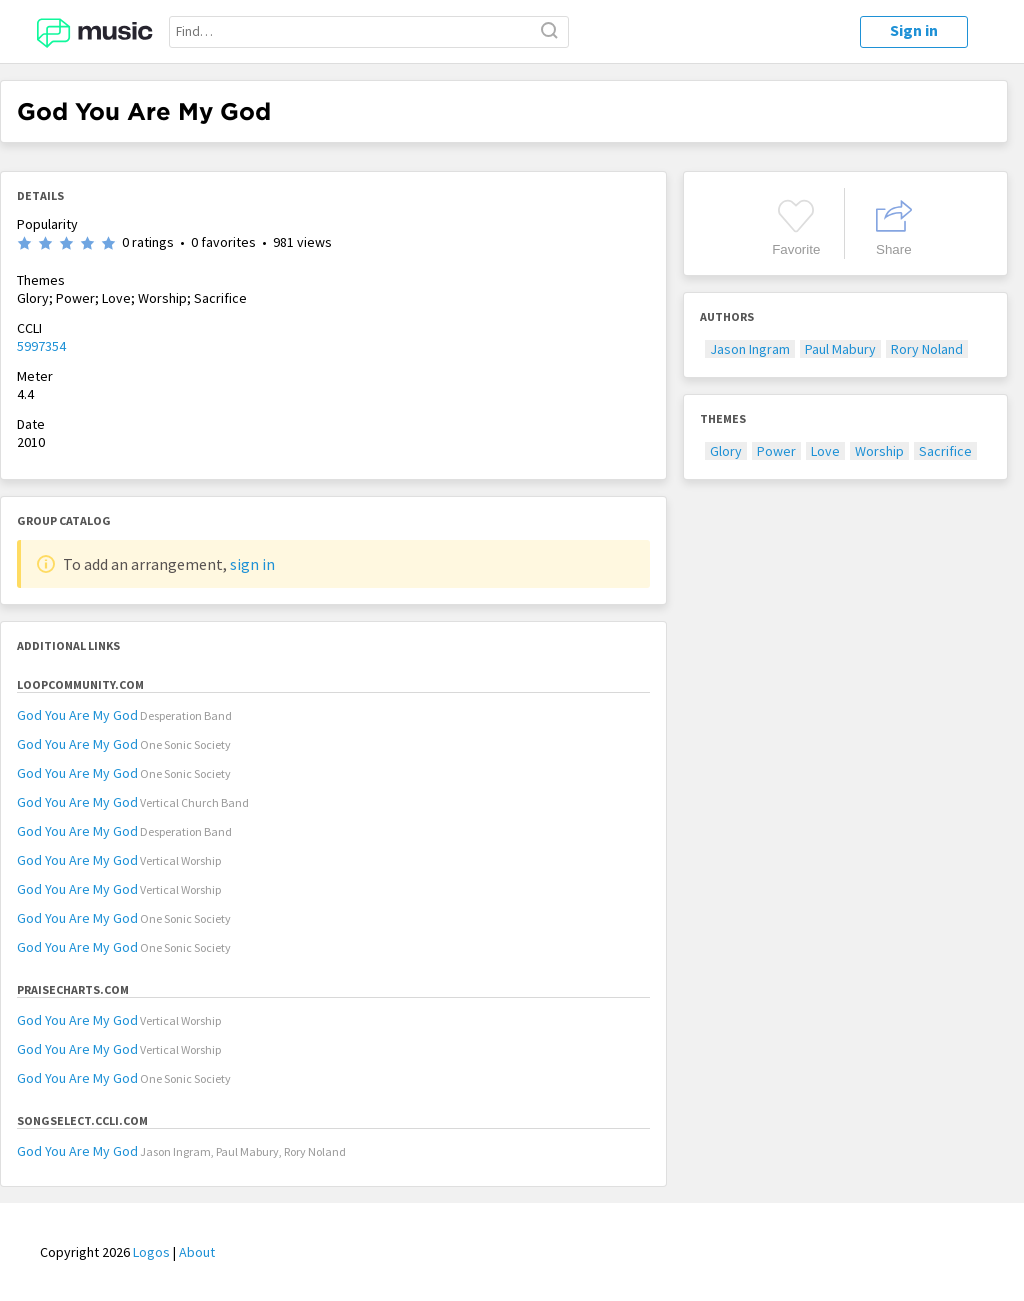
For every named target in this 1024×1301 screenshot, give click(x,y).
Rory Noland (927, 349)
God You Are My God (77, 715)
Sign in (914, 30)
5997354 (41, 346)
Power (776, 451)
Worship (879, 451)
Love (825, 451)
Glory (726, 451)
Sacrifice (945, 451)
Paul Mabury (840, 349)
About (197, 1252)
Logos (151, 1252)
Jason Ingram (750, 349)
